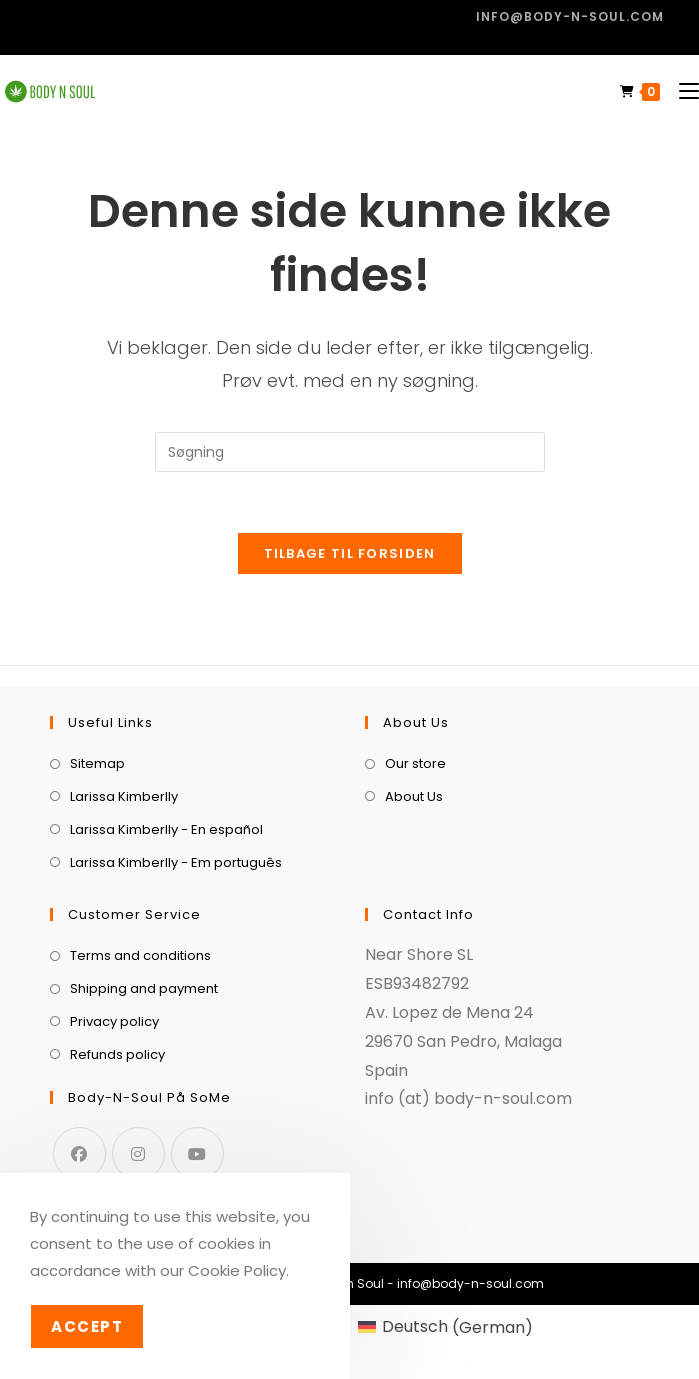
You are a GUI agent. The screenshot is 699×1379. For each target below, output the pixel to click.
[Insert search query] (350, 452)
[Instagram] (138, 1153)
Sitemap (97, 763)
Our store (415, 763)
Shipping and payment (144, 988)
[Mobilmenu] (681, 91)
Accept (87, 1326)
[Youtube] (197, 1153)
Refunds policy (117, 1054)
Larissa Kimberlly (124, 796)
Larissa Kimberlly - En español (166, 829)
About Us (414, 796)
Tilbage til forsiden (350, 553)
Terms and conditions (140, 955)
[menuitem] (445, 1328)
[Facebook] (79, 1153)
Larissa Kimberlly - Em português (176, 862)
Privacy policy (114, 1021)
